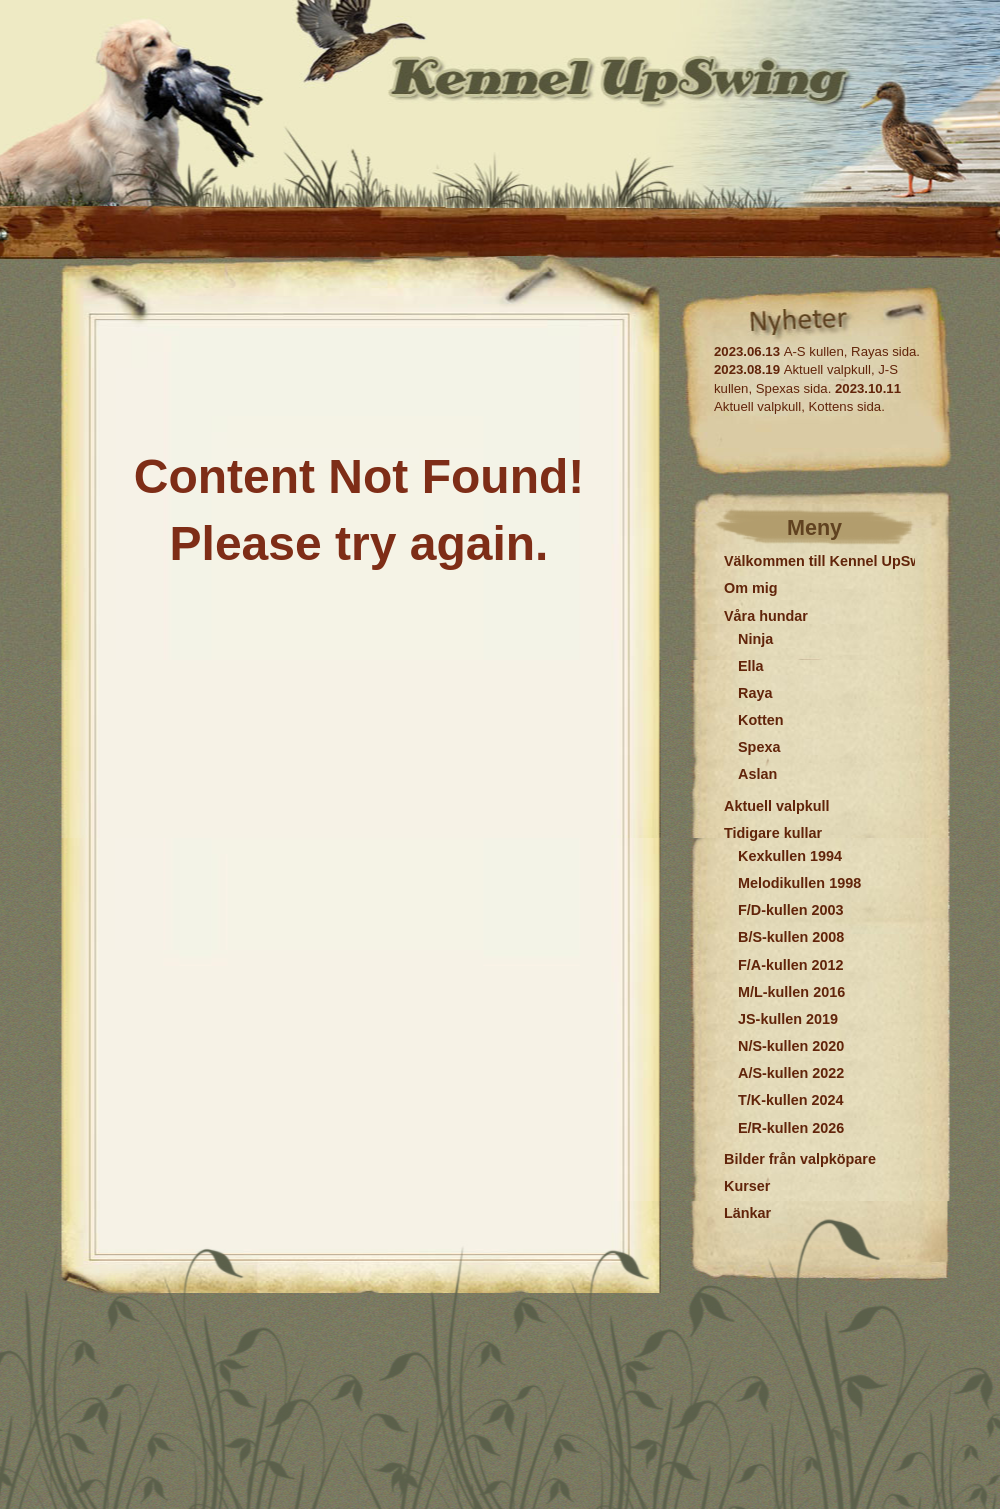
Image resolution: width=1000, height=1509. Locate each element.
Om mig (751, 588)
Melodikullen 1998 (799, 883)
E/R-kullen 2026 (791, 1128)
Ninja (755, 639)
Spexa (759, 747)
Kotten (761, 720)
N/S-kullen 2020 (791, 1046)
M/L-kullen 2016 (791, 992)
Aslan (757, 774)
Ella (751, 666)
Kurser (747, 1186)
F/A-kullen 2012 (791, 965)
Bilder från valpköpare (800, 1159)
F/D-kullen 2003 (791, 910)
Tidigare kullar (773, 833)
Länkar (747, 1213)
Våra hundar (766, 616)
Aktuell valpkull (777, 806)
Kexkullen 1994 (790, 856)
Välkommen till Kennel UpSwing (833, 561)
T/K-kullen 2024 (791, 1100)
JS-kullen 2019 (788, 1019)
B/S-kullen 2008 (791, 937)
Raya (755, 693)
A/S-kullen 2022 (791, 1073)
